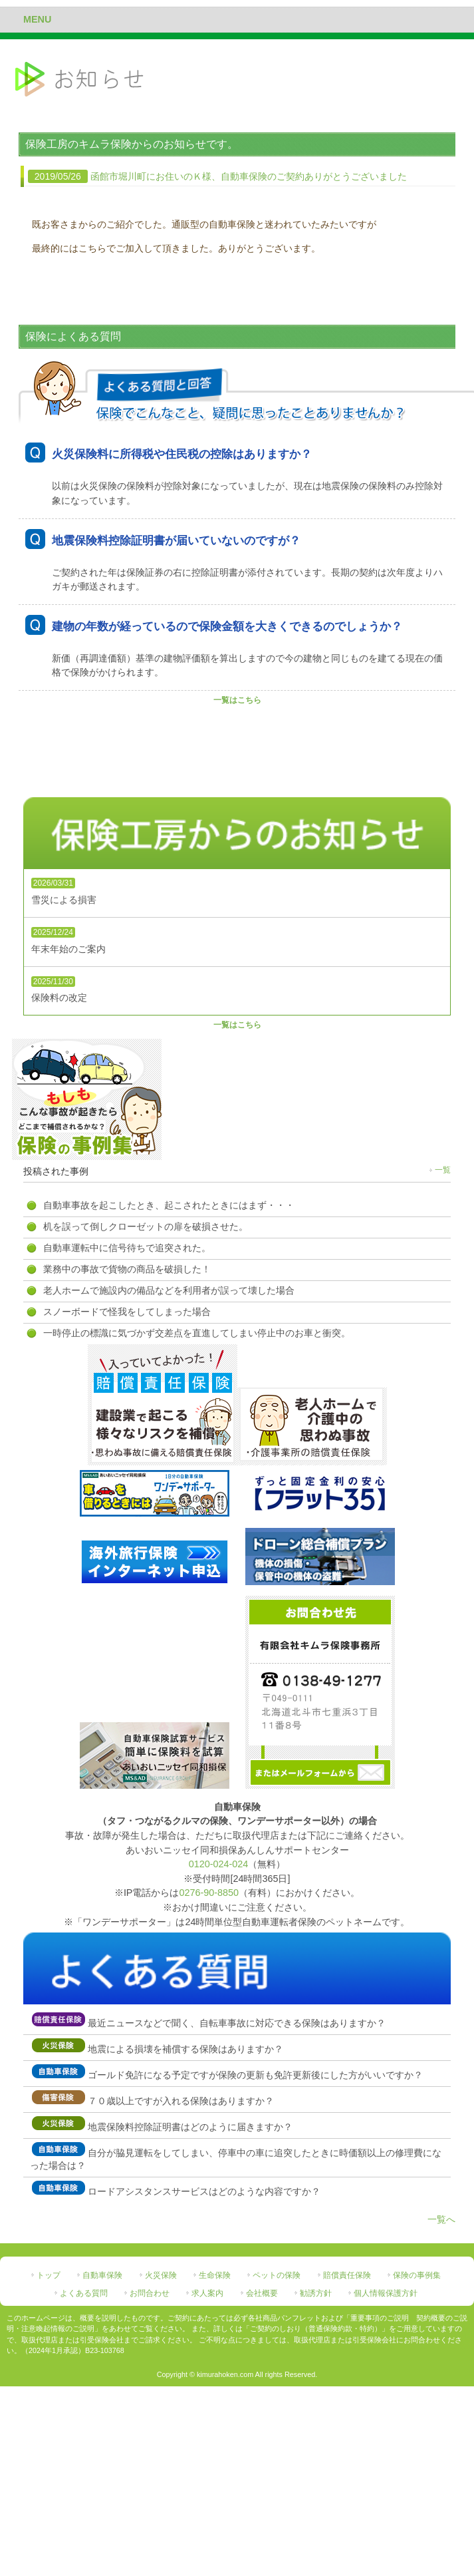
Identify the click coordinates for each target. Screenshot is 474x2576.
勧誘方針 (316, 2293)
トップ (48, 2275)
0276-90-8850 (209, 1892)
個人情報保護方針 (385, 2293)
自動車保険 (102, 2275)
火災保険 (161, 2275)
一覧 (443, 1170)
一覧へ (441, 2219)
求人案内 (207, 2293)
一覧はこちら (237, 700)
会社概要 (262, 2293)
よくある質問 (84, 2293)
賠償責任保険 (347, 2275)
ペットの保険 (276, 2275)
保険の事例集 (417, 2275)
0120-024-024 (219, 1864)
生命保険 (215, 2275)
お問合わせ (150, 2293)
